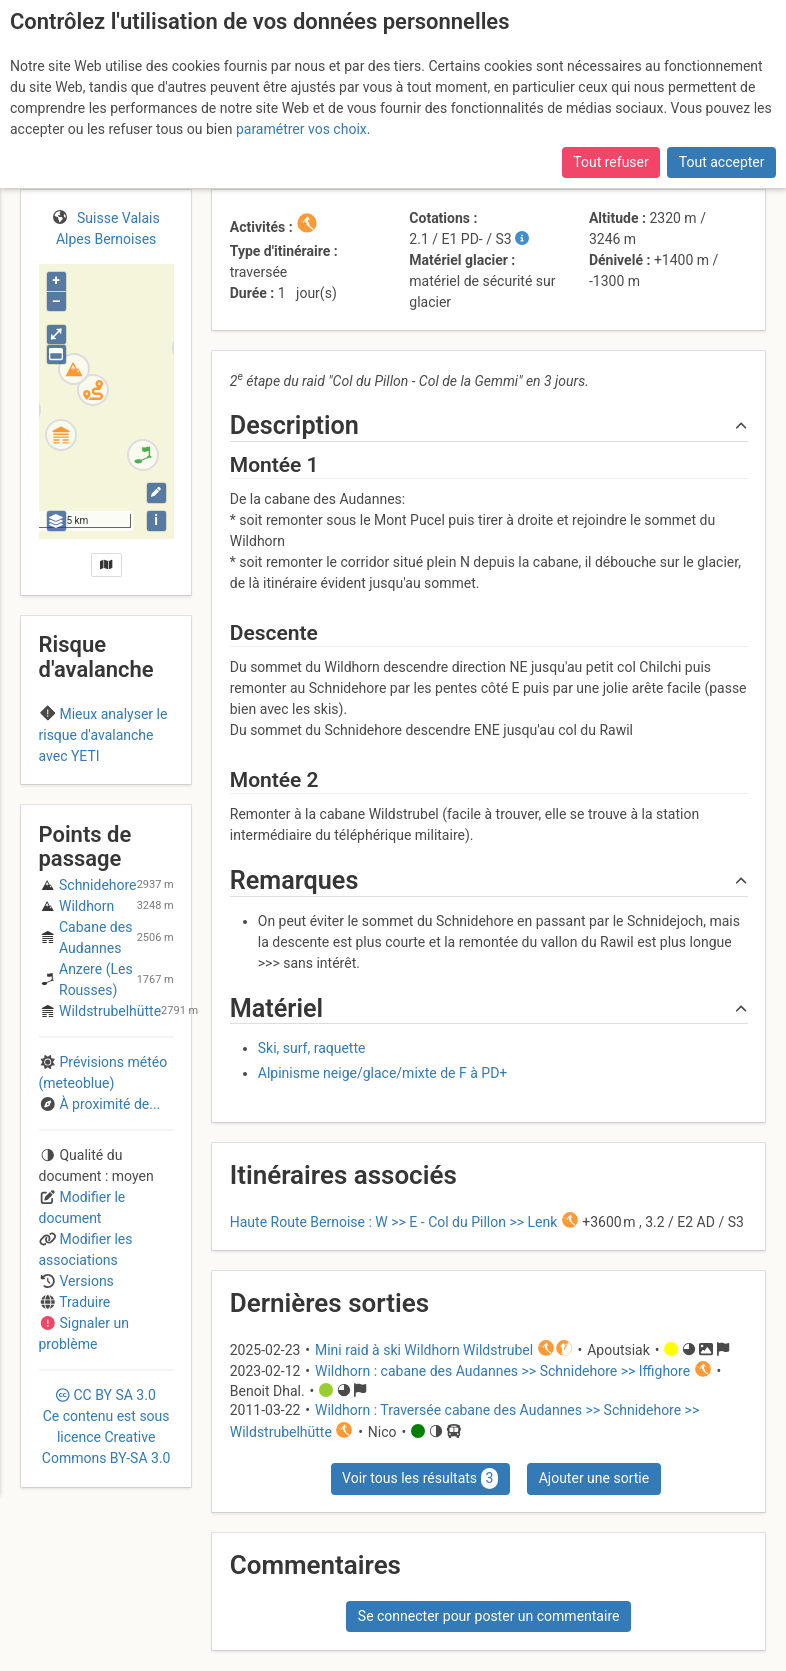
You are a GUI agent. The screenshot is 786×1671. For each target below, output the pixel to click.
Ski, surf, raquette (312, 1048)
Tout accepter (722, 162)
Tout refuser (610, 162)
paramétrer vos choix (301, 129)
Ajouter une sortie (594, 1478)
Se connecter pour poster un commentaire (489, 1616)
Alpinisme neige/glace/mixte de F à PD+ (383, 1073)
